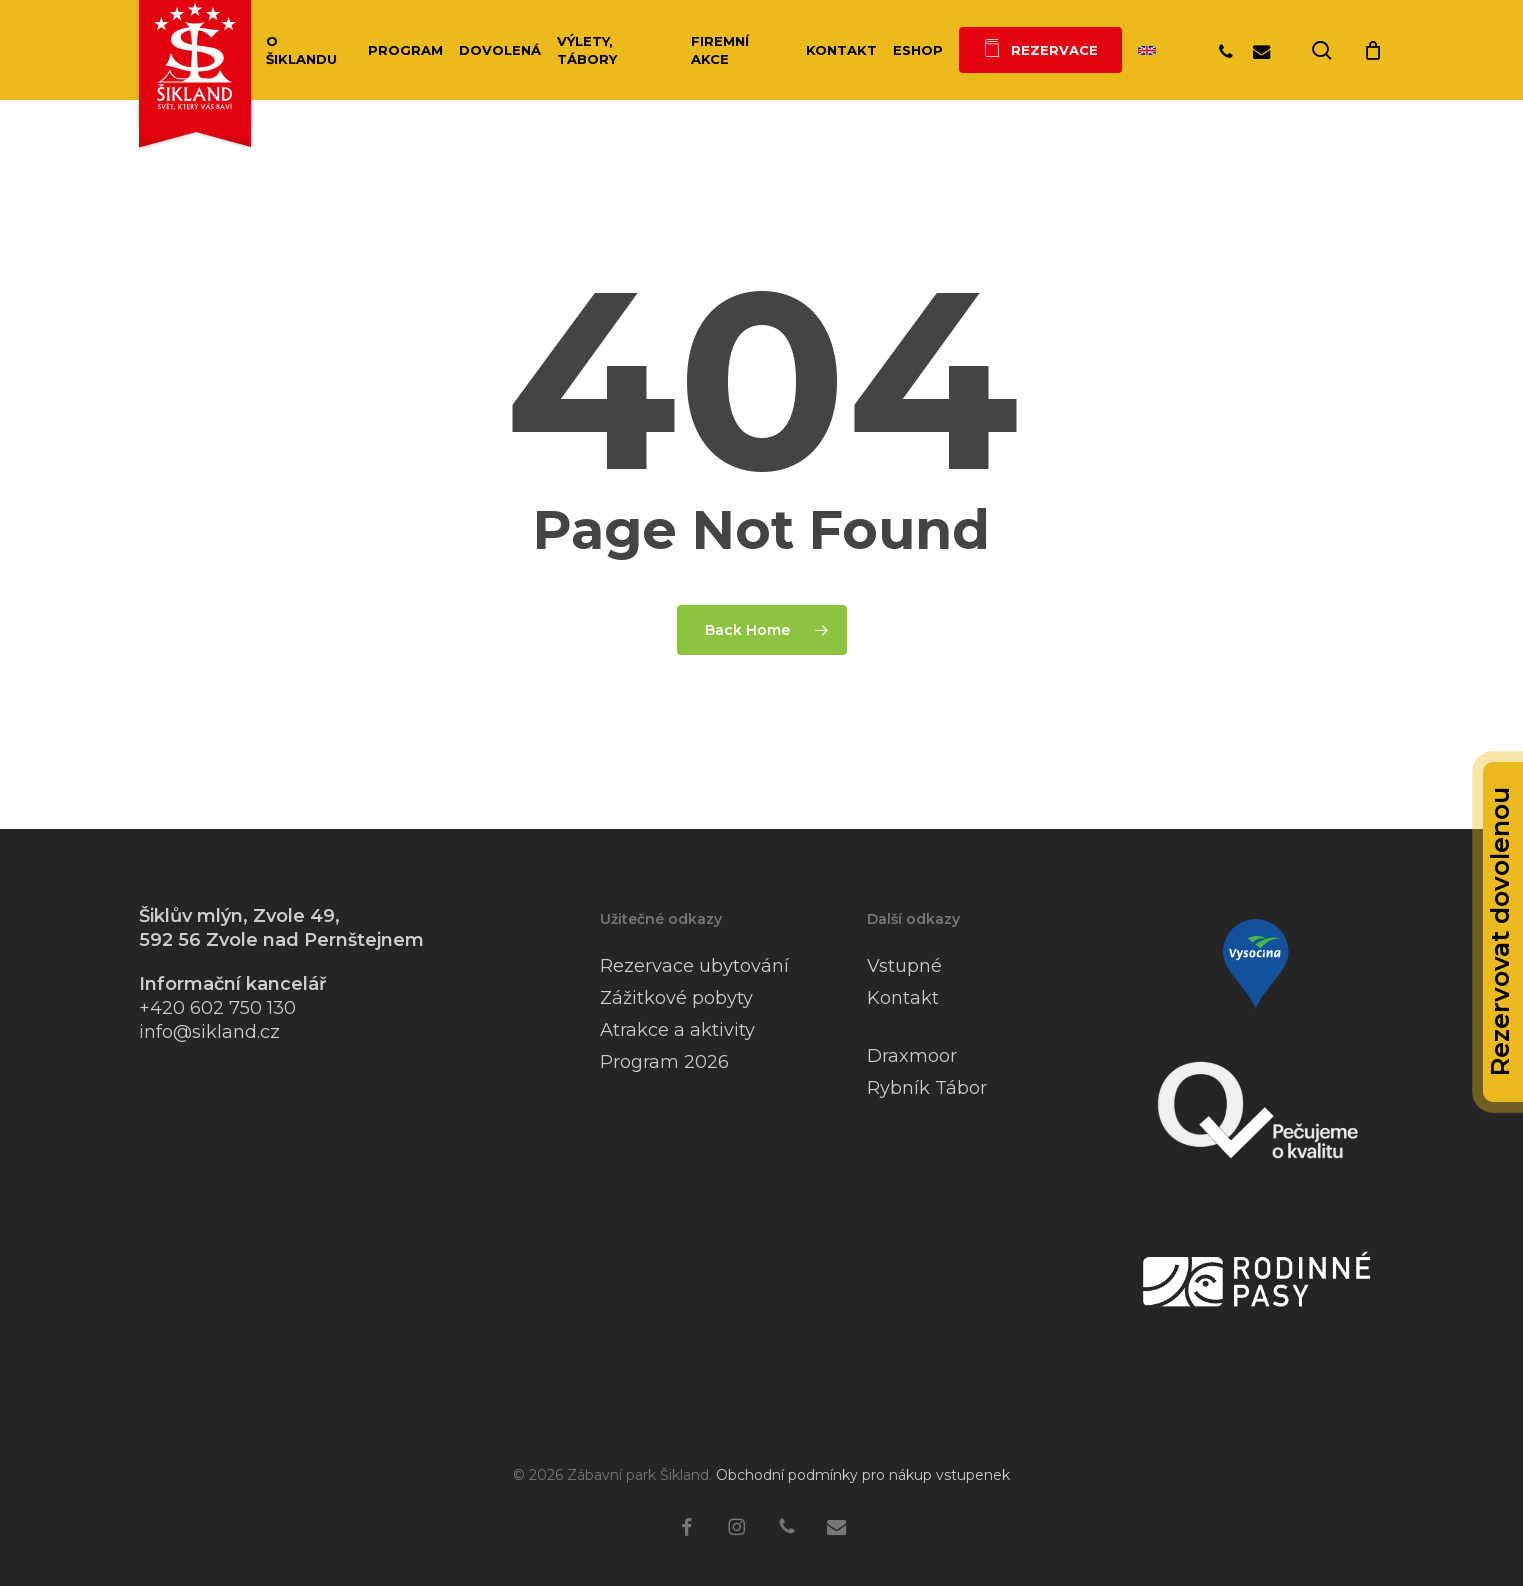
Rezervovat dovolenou (1500, 931)
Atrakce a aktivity (677, 1030)
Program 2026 (664, 1062)
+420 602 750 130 (217, 1008)
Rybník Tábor (927, 1088)
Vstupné (904, 966)
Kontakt (903, 998)
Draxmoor (912, 1056)
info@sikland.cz (209, 1032)
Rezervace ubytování (694, 966)
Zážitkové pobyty (676, 998)
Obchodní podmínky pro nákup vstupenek (863, 1475)
